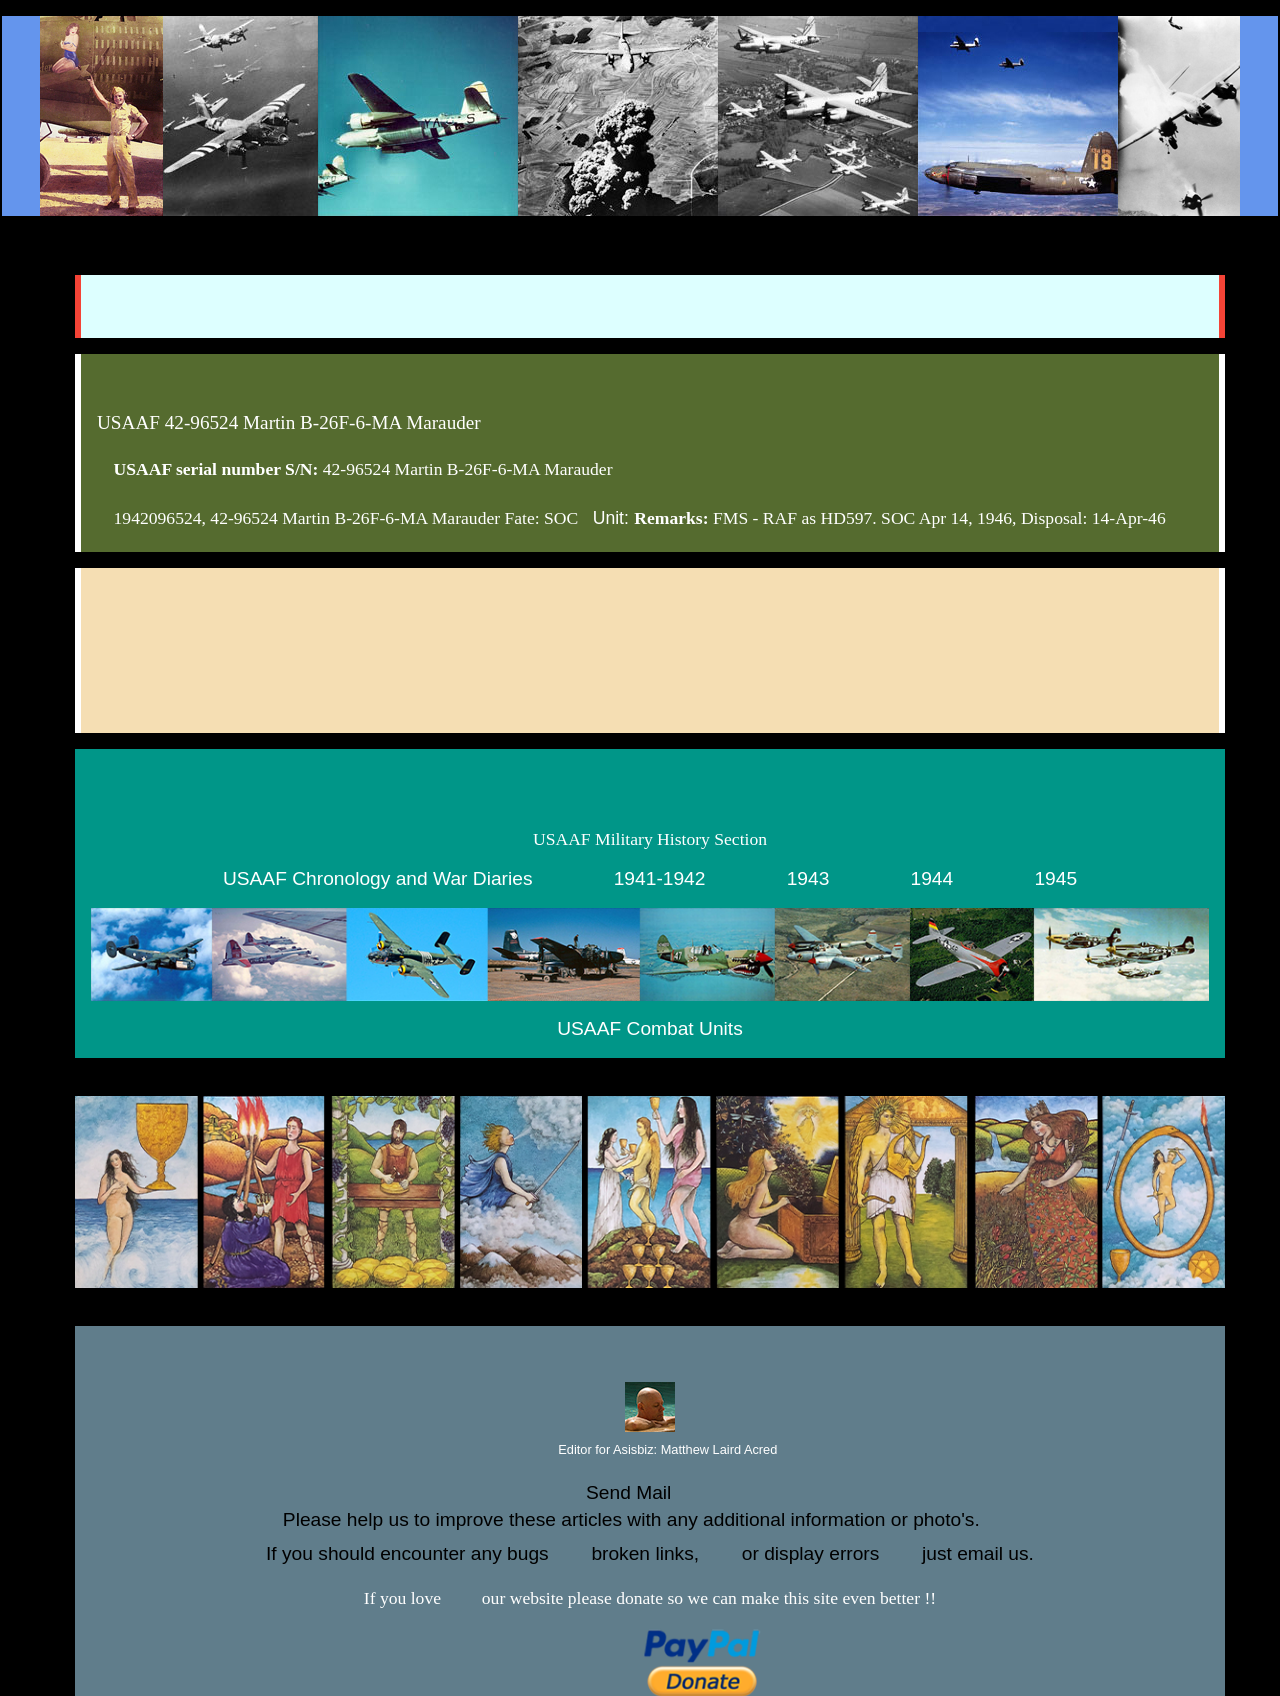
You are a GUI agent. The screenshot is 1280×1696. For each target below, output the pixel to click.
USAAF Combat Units (650, 1028)
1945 (1055, 878)
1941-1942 (660, 878)
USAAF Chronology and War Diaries (378, 878)
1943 (808, 878)
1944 (932, 878)
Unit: (611, 518)
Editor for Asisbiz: (650, 1450)
